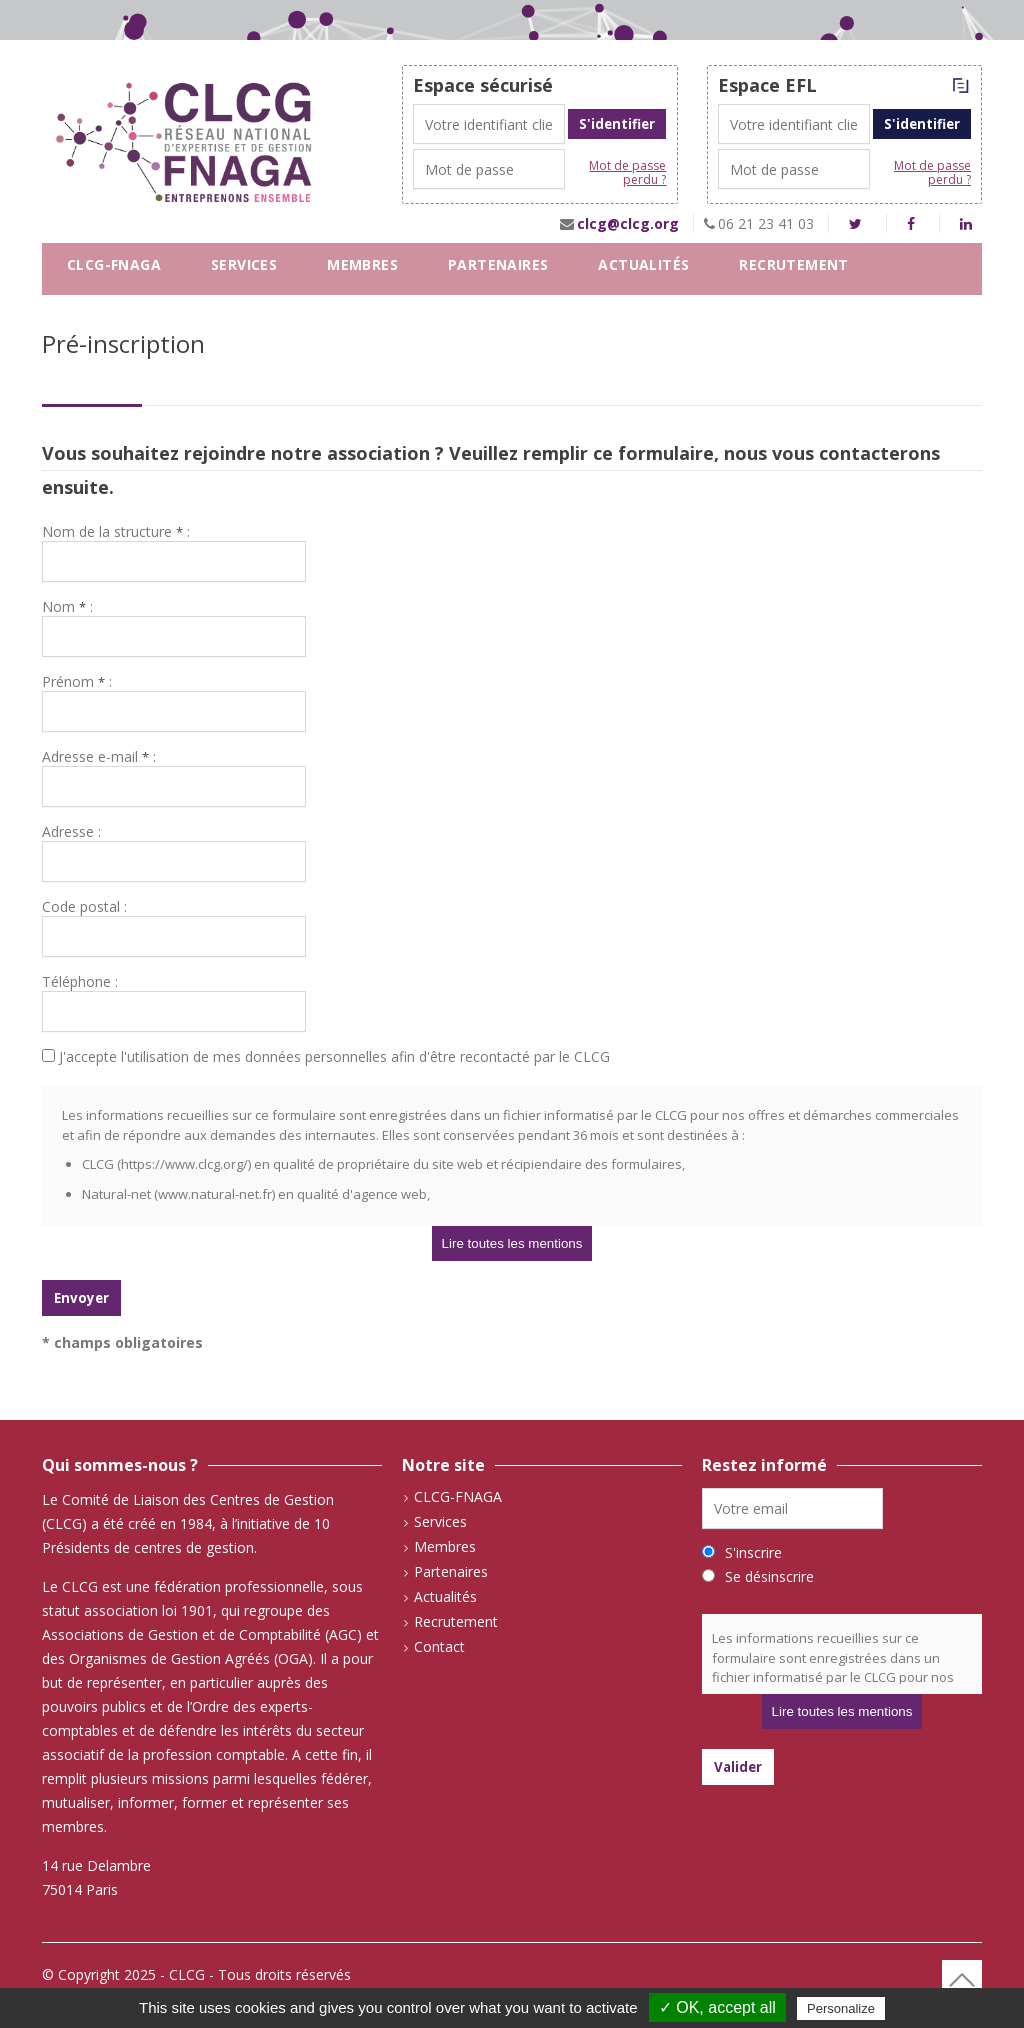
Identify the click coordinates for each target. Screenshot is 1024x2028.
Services (244, 264)
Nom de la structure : (116, 531)
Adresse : (71, 831)
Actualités (643, 264)
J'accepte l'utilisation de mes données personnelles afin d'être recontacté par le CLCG (326, 1056)
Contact (103, 308)
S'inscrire (753, 1552)
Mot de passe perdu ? (627, 173)
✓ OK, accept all (717, 2007)
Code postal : (84, 906)
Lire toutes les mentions (512, 1243)
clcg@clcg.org (628, 223)
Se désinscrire (769, 1576)
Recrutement (793, 264)
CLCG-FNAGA (114, 264)
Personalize (841, 2008)
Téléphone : (80, 981)
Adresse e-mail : (99, 756)
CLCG (187, 1974)
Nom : (67, 606)
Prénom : (77, 681)
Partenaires (498, 264)
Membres (362, 264)
